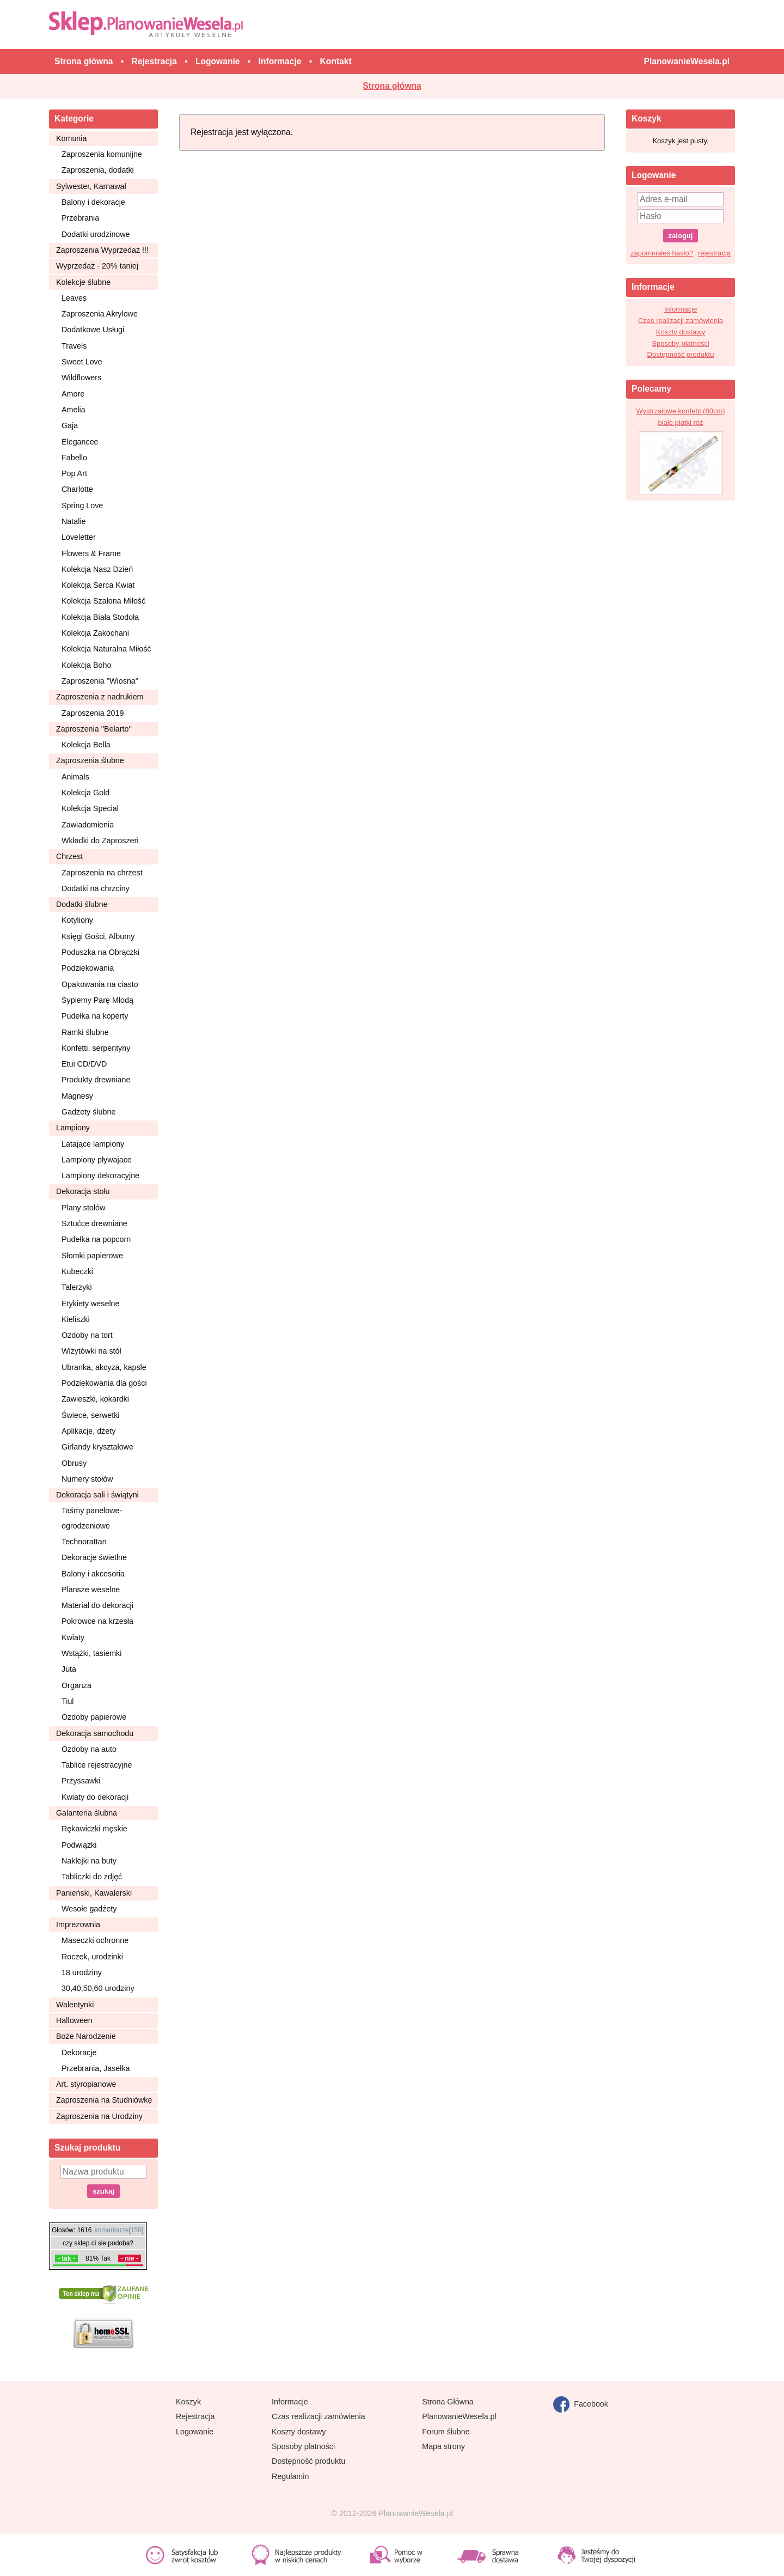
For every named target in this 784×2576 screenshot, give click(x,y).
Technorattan (84, 1541)
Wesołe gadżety (89, 1908)
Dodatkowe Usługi (93, 329)
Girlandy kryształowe (97, 1446)
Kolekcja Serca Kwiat (98, 585)
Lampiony (73, 1127)
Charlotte (77, 489)
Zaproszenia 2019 (93, 713)
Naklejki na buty (89, 1860)
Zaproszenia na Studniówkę (104, 2100)
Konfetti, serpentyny (96, 1048)
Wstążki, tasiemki (91, 1653)
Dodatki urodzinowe (96, 234)
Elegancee (80, 441)
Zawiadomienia (88, 824)
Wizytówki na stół (91, 1351)
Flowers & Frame (91, 553)
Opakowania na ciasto (100, 984)
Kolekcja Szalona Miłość (103, 600)
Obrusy (74, 1463)
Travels (74, 346)
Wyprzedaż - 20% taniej (97, 265)
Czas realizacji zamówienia (680, 320)
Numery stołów (87, 1479)
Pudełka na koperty (95, 1016)
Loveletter (79, 537)
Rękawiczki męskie (94, 1828)
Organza (76, 1685)
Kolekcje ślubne (83, 282)
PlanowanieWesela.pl (459, 2416)
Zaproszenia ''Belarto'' (94, 728)
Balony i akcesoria (93, 1573)
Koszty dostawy (680, 332)
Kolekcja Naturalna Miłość (106, 648)
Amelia (73, 409)
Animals (75, 776)
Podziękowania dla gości (104, 1383)
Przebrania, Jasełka (96, 2068)
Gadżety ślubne (88, 1111)
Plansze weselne (91, 1589)
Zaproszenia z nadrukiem (100, 696)
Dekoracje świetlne (94, 1557)
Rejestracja (195, 2416)
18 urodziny (82, 1972)
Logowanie (194, 2431)
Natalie (74, 521)
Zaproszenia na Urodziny (99, 2116)
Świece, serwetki (90, 1415)
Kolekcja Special (90, 808)
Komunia (71, 138)
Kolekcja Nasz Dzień (97, 569)
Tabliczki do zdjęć (92, 1876)
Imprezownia (78, 1924)
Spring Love (82, 505)
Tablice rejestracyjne (97, 1765)
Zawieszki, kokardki (95, 1398)
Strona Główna (448, 2401)
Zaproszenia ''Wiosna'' (100, 681)
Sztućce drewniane (94, 1223)
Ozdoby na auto (89, 1749)
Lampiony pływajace (97, 1159)
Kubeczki (77, 1271)
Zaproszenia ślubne (90, 760)
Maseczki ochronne (95, 1940)
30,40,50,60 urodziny (98, 1988)
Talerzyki (77, 1287)
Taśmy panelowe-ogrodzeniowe (92, 1518)
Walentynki (75, 2004)
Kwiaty (73, 1637)
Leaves (74, 298)
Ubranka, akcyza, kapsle (104, 1367)
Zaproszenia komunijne (102, 154)
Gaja (70, 425)
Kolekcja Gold (85, 792)
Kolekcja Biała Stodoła (100, 617)
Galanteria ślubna (86, 1812)
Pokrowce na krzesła (97, 1621)
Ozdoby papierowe (94, 1717)
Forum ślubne (445, 2431)
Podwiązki (79, 1845)
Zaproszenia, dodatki (98, 170)
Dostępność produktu (680, 354)
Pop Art (74, 473)
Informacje (680, 309)
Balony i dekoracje (93, 202)
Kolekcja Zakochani (95, 633)
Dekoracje (79, 2052)
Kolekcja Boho (86, 665)
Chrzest (69, 856)
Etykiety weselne (90, 1303)
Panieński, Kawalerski (94, 1893)
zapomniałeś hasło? (661, 253)
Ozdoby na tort (87, 1335)
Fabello (74, 457)
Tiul (68, 1701)
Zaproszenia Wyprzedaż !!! (102, 250)
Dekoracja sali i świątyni (97, 1494)
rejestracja (714, 253)
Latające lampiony (93, 1144)
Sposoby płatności (680, 343)
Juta (69, 1669)
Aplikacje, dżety (88, 1431)
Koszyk (188, 2401)
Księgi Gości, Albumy (98, 936)
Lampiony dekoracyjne (100, 1175)
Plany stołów (83, 1207)
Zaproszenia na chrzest (102, 872)
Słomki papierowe (92, 1255)
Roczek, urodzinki (92, 1956)
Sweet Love (82, 361)
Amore (73, 393)
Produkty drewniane (96, 1079)
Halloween (74, 2020)
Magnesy (77, 1096)
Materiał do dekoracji (97, 1605)
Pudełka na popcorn (96, 1239)
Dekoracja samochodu (94, 1733)
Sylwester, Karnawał (91, 186)
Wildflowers (81, 377)
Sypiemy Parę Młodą (97, 1000)
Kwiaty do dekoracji (95, 1797)
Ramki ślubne (85, 1032)
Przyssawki (81, 1780)
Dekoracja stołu (83, 1191)
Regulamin (290, 2476)
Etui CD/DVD (84, 1063)
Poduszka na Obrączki (100, 952)
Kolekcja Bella (86, 744)
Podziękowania (88, 968)
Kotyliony (77, 920)
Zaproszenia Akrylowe (100, 313)
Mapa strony (443, 2446)
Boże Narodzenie (86, 2036)
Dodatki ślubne (82, 904)
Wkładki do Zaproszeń (100, 840)
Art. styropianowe (86, 2084)
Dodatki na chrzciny (96, 888)
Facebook (580, 2404)
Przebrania (80, 218)
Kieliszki (76, 1319)
